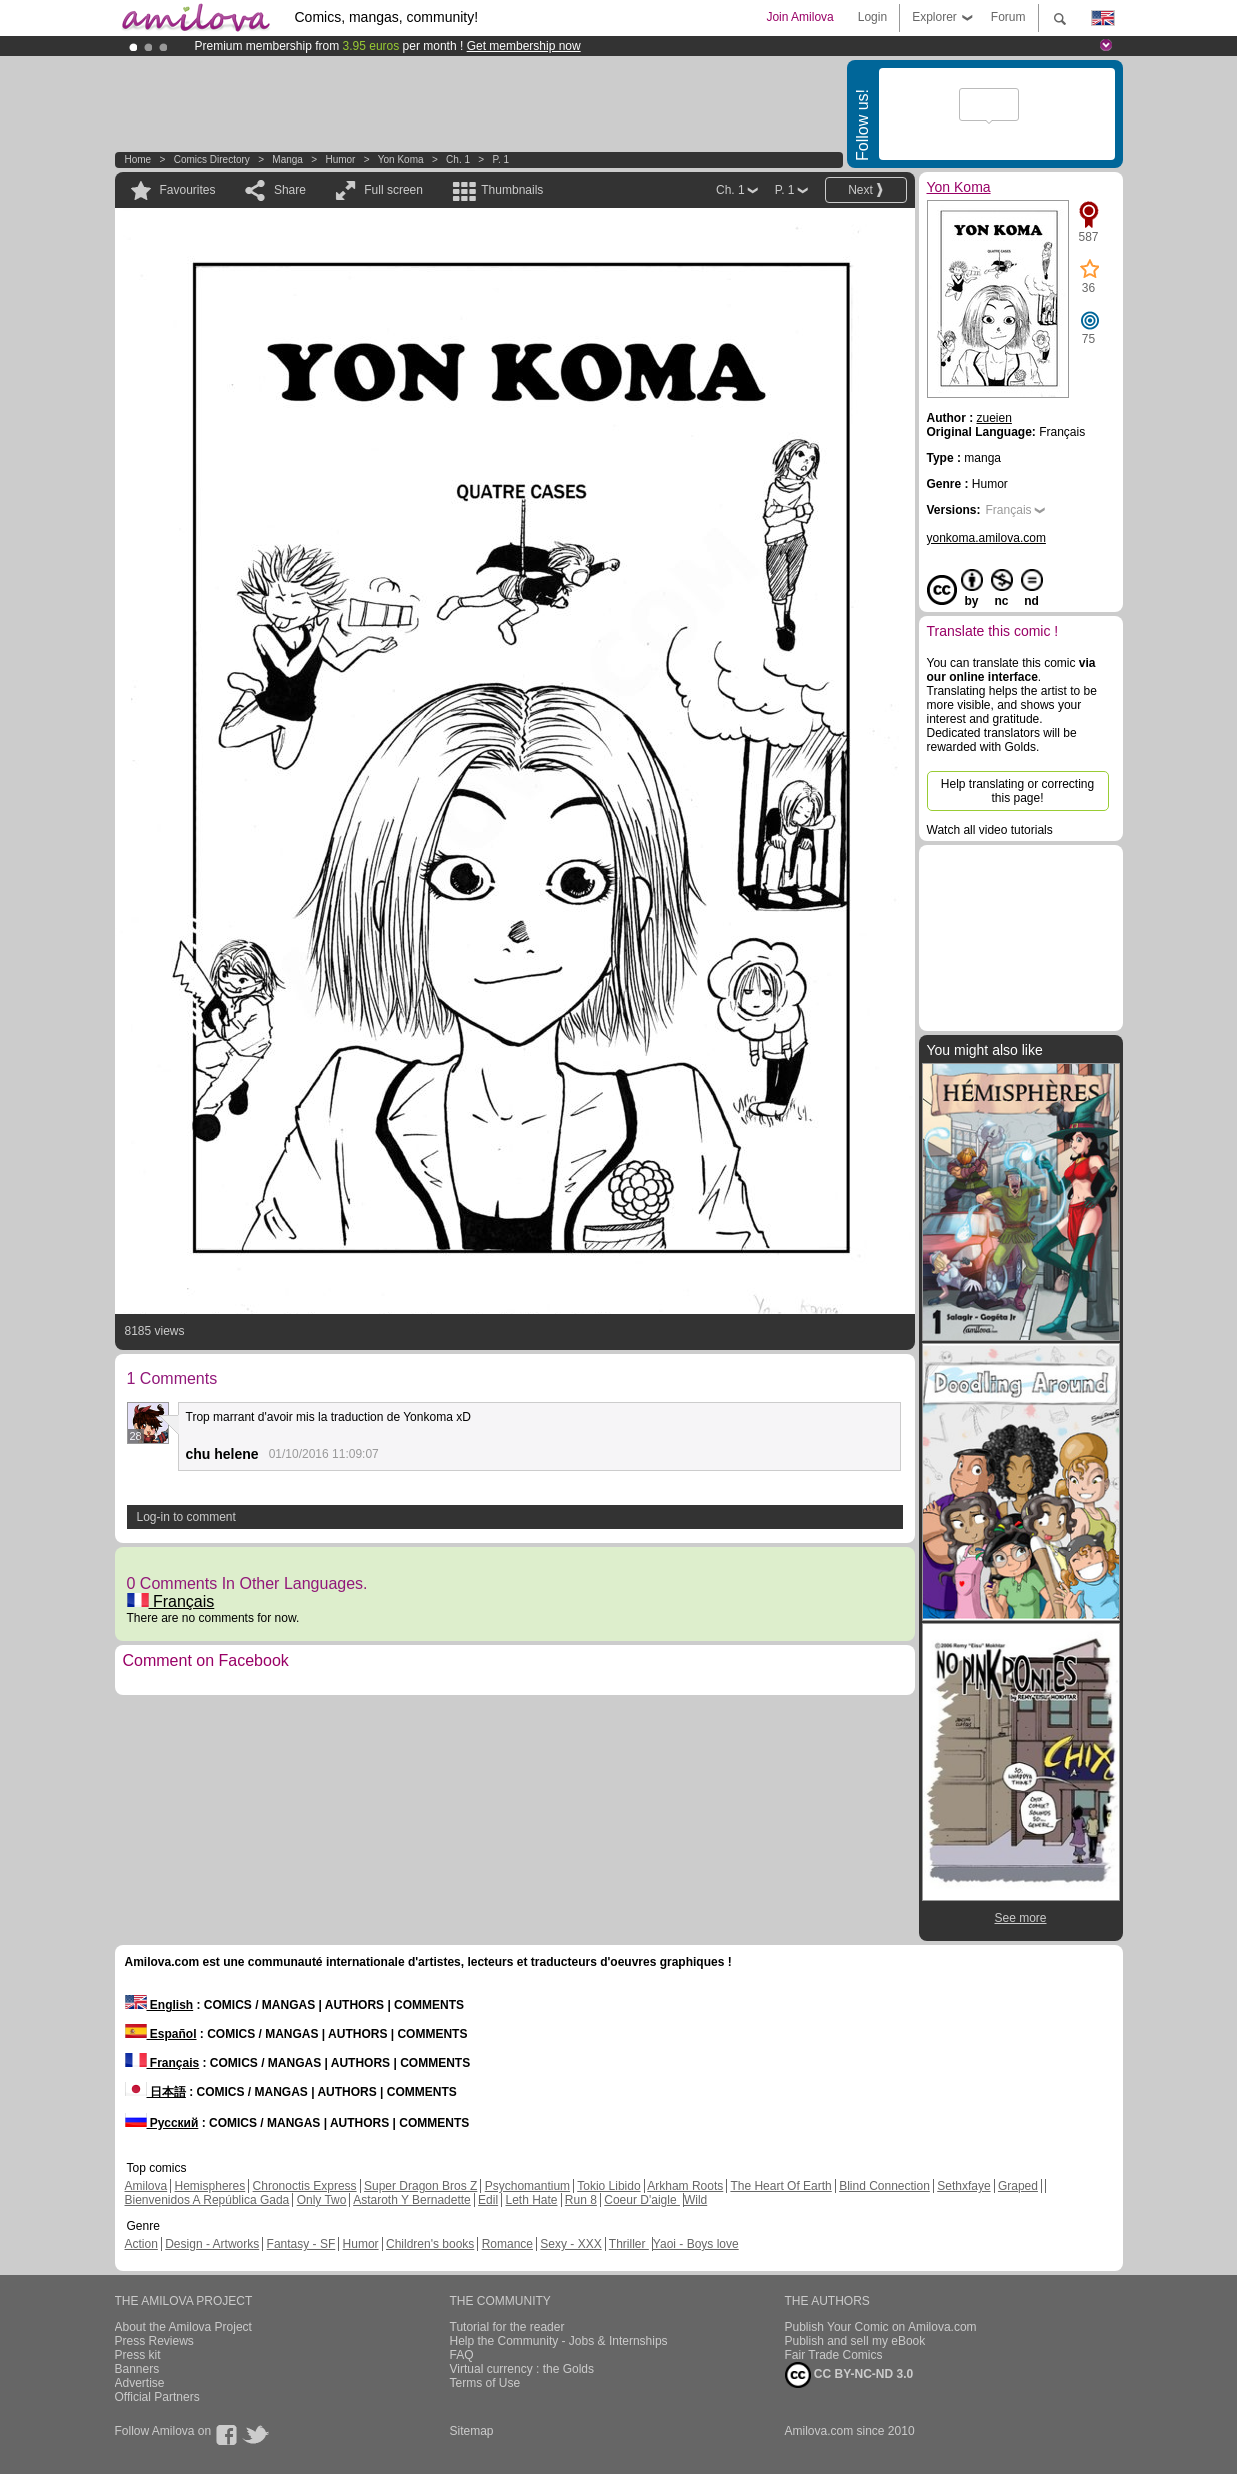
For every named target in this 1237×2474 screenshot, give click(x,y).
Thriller (629, 2244)
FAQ (462, 2355)
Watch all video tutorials (990, 830)
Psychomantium (527, 2186)
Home (138, 159)
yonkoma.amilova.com (986, 538)
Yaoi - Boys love (696, 2244)
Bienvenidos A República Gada (207, 2200)
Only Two (322, 2200)
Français (171, 1601)
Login (872, 17)
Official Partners (157, 2397)
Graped (1018, 2186)
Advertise (140, 2383)
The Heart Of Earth (780, 2186)
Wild (695, 2200)
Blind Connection (884, 2186)
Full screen (393, 190)
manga (287, 159)
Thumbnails (512, 190)
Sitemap (472, 2431)
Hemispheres (210, 2186)
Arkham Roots (685, 2186)
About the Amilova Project (183, 2327)
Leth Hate (531, 2200)
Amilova (146, 2186)
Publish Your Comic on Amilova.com (881, 2327)
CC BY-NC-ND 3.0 (849, 2375)
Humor (340, 159)
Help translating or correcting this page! (1017, 791)
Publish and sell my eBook (855, 2341)
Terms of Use (485, 2383)
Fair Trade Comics (834, 2355)
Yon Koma (401, 159)
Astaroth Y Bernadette (412, 2200)
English (159, 2005)
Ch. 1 (458, 159)
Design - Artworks (212, 2244)
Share (290, 190)
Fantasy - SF (301, 2244)
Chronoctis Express (305, 2186)
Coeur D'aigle (642, 2200)
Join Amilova (799, 17)
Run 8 (581, 2200)
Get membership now (524, 46)
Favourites (188, 190)
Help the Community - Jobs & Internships (559, 2341)
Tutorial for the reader (507, 2327)
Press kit (138, 2355)
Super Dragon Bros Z (420, 2186)
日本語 (155, 2092)
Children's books (430, 2244)
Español (161, 2034)
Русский (162, 2123)
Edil (488, 2200)
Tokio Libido (608, 2186)
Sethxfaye (963, 2186)
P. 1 (501, 159)
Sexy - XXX (570, 2244)
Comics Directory (212, 159)
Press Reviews (154, 2341)
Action (141, 2244)
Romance (507, 2244)
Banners (137, 2369)
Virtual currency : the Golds (522, 2369)
